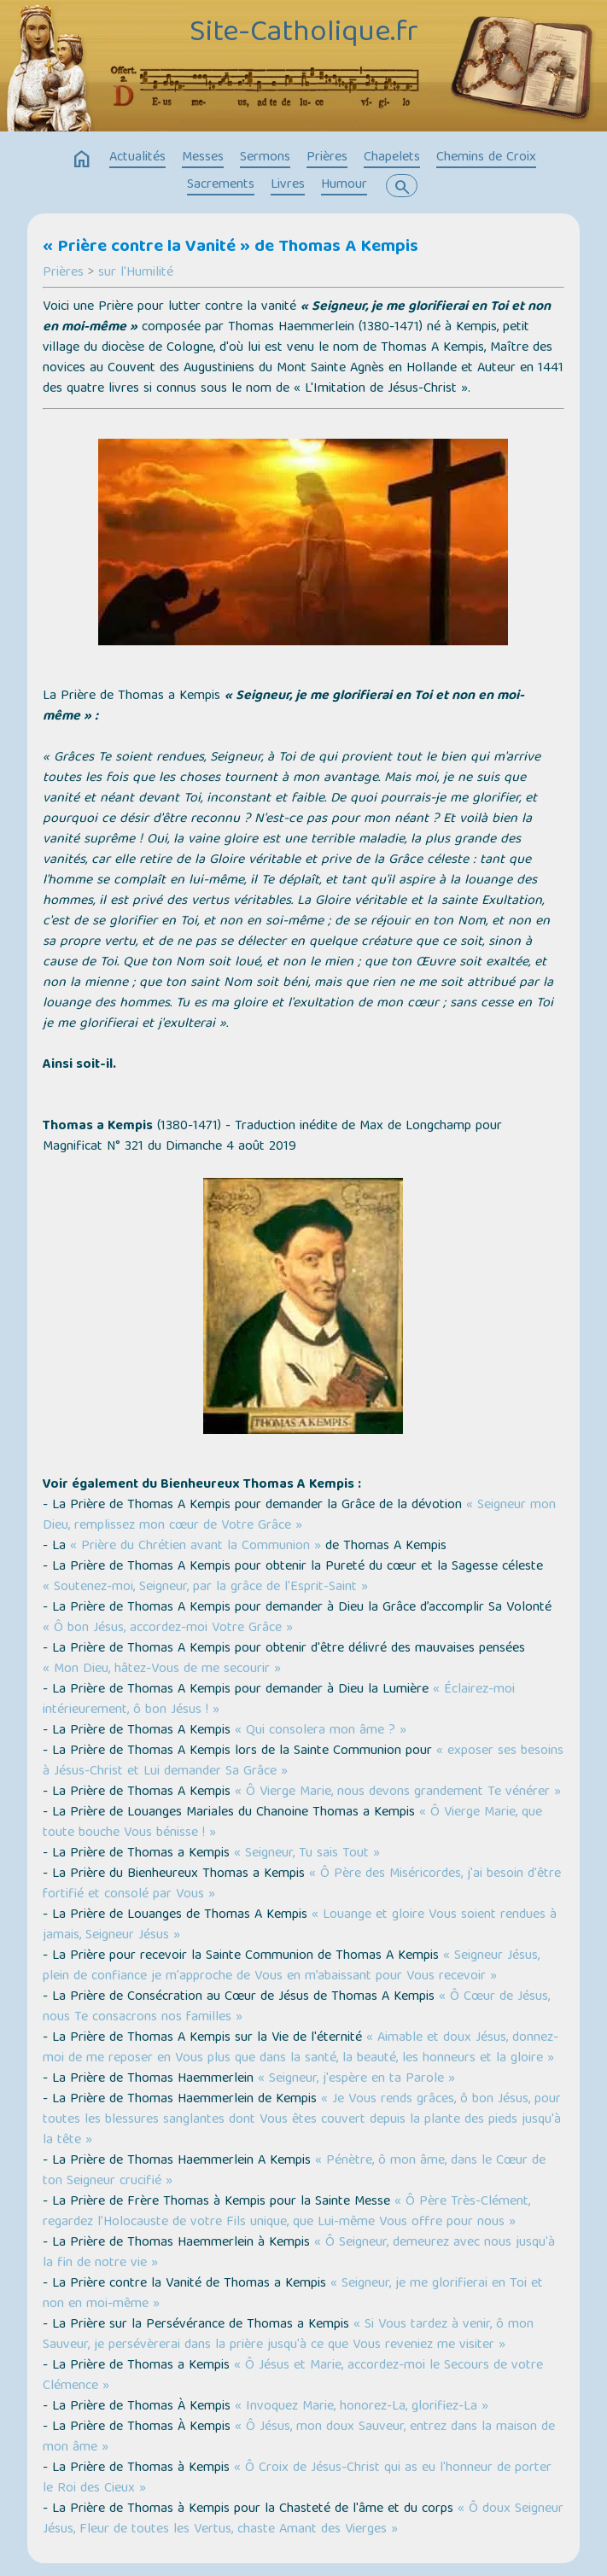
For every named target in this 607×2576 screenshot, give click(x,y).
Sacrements (220, 185)
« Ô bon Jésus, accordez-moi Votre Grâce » (168, 1629)
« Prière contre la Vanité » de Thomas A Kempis (230, 247)
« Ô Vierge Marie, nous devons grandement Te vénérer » (398, 1792)
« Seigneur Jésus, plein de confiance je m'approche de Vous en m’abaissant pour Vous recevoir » (291, 1966)
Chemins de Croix (486, 158)
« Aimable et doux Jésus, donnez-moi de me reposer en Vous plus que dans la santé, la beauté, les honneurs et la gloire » (300, 2048)
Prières (326, 158)
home (82, 160)
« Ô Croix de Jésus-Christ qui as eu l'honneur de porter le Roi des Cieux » (297, 2479)
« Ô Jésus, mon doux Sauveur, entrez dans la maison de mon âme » (299, 2438)
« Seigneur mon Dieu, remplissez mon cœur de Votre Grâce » (299, 1516)
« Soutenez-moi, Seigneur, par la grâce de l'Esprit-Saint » (205, 1588)
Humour (344, 185)
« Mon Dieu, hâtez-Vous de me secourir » (162, 1669)
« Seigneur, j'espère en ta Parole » (356, 2079)
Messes (203, 158)
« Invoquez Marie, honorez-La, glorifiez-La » (361, 2407)
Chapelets (392, 158)
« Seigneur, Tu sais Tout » (307, 1854)
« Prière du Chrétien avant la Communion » (195, 1547)
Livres (288, 185)
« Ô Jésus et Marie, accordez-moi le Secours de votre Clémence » (293, 2376)
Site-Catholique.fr (304, 34)
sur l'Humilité (135, 273)
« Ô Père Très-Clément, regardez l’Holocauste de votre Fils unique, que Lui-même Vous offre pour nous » (286, 2212)
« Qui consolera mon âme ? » (320, 1731)
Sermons (265, 158)
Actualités (137, 158)
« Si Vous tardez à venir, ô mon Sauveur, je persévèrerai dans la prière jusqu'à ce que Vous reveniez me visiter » (288, 2335)
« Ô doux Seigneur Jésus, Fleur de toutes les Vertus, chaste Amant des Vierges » (303, 2519)
